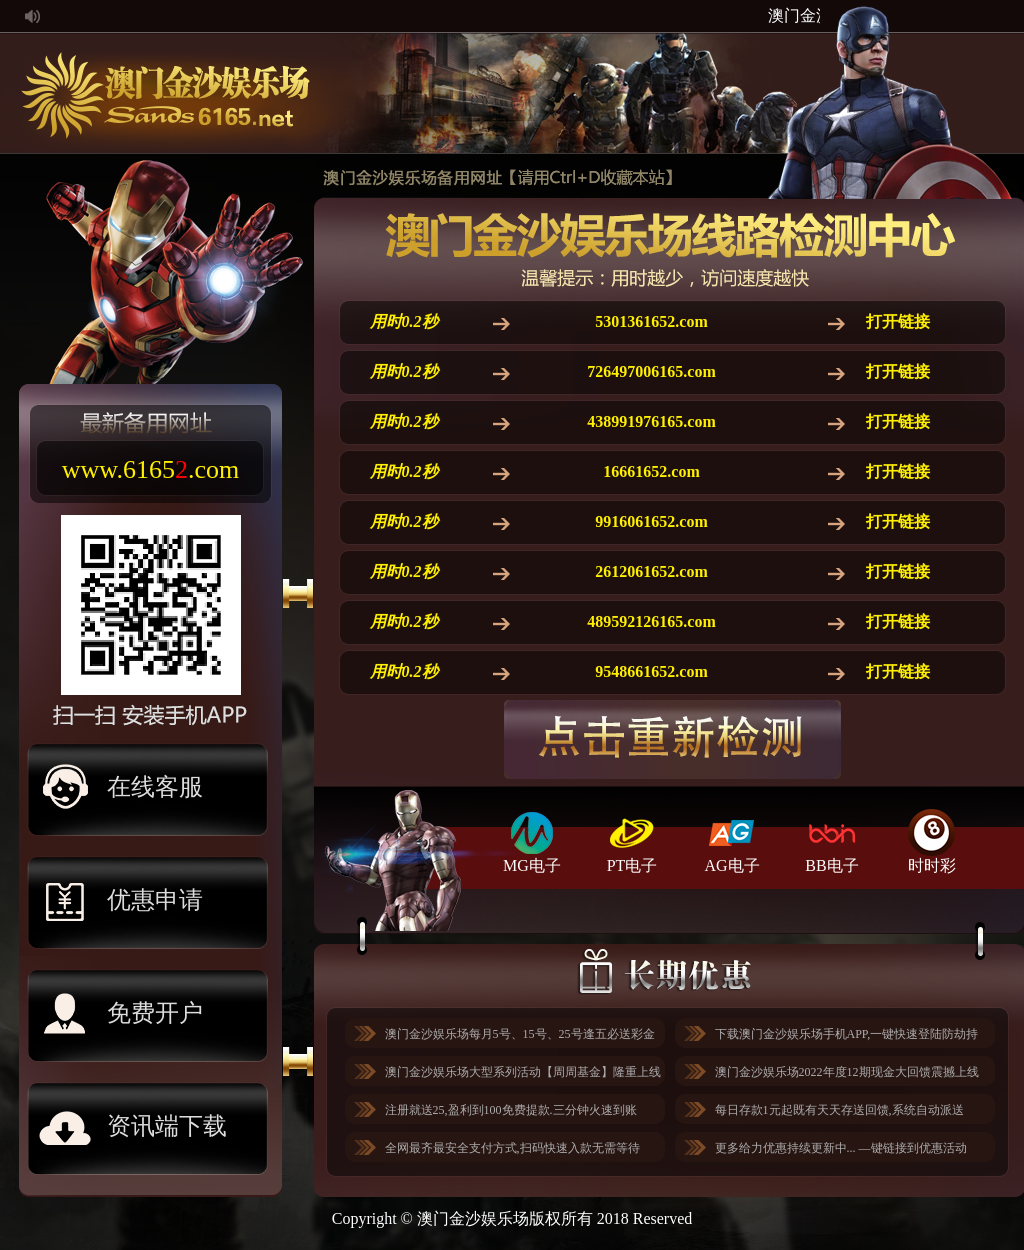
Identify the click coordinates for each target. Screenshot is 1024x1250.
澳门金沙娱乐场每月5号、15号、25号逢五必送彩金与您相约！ (520, 1037)
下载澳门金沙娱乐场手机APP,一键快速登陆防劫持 (847, 1034)
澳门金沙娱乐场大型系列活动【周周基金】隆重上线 (523, 1072)
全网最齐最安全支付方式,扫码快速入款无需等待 (512, 1148)
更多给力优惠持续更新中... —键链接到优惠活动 (841, 1148)
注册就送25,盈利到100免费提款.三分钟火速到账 (511, 1110)
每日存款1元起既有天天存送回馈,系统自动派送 (839, 1110)
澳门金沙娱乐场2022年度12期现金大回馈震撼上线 (847, 1072)
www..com (150, 469)
